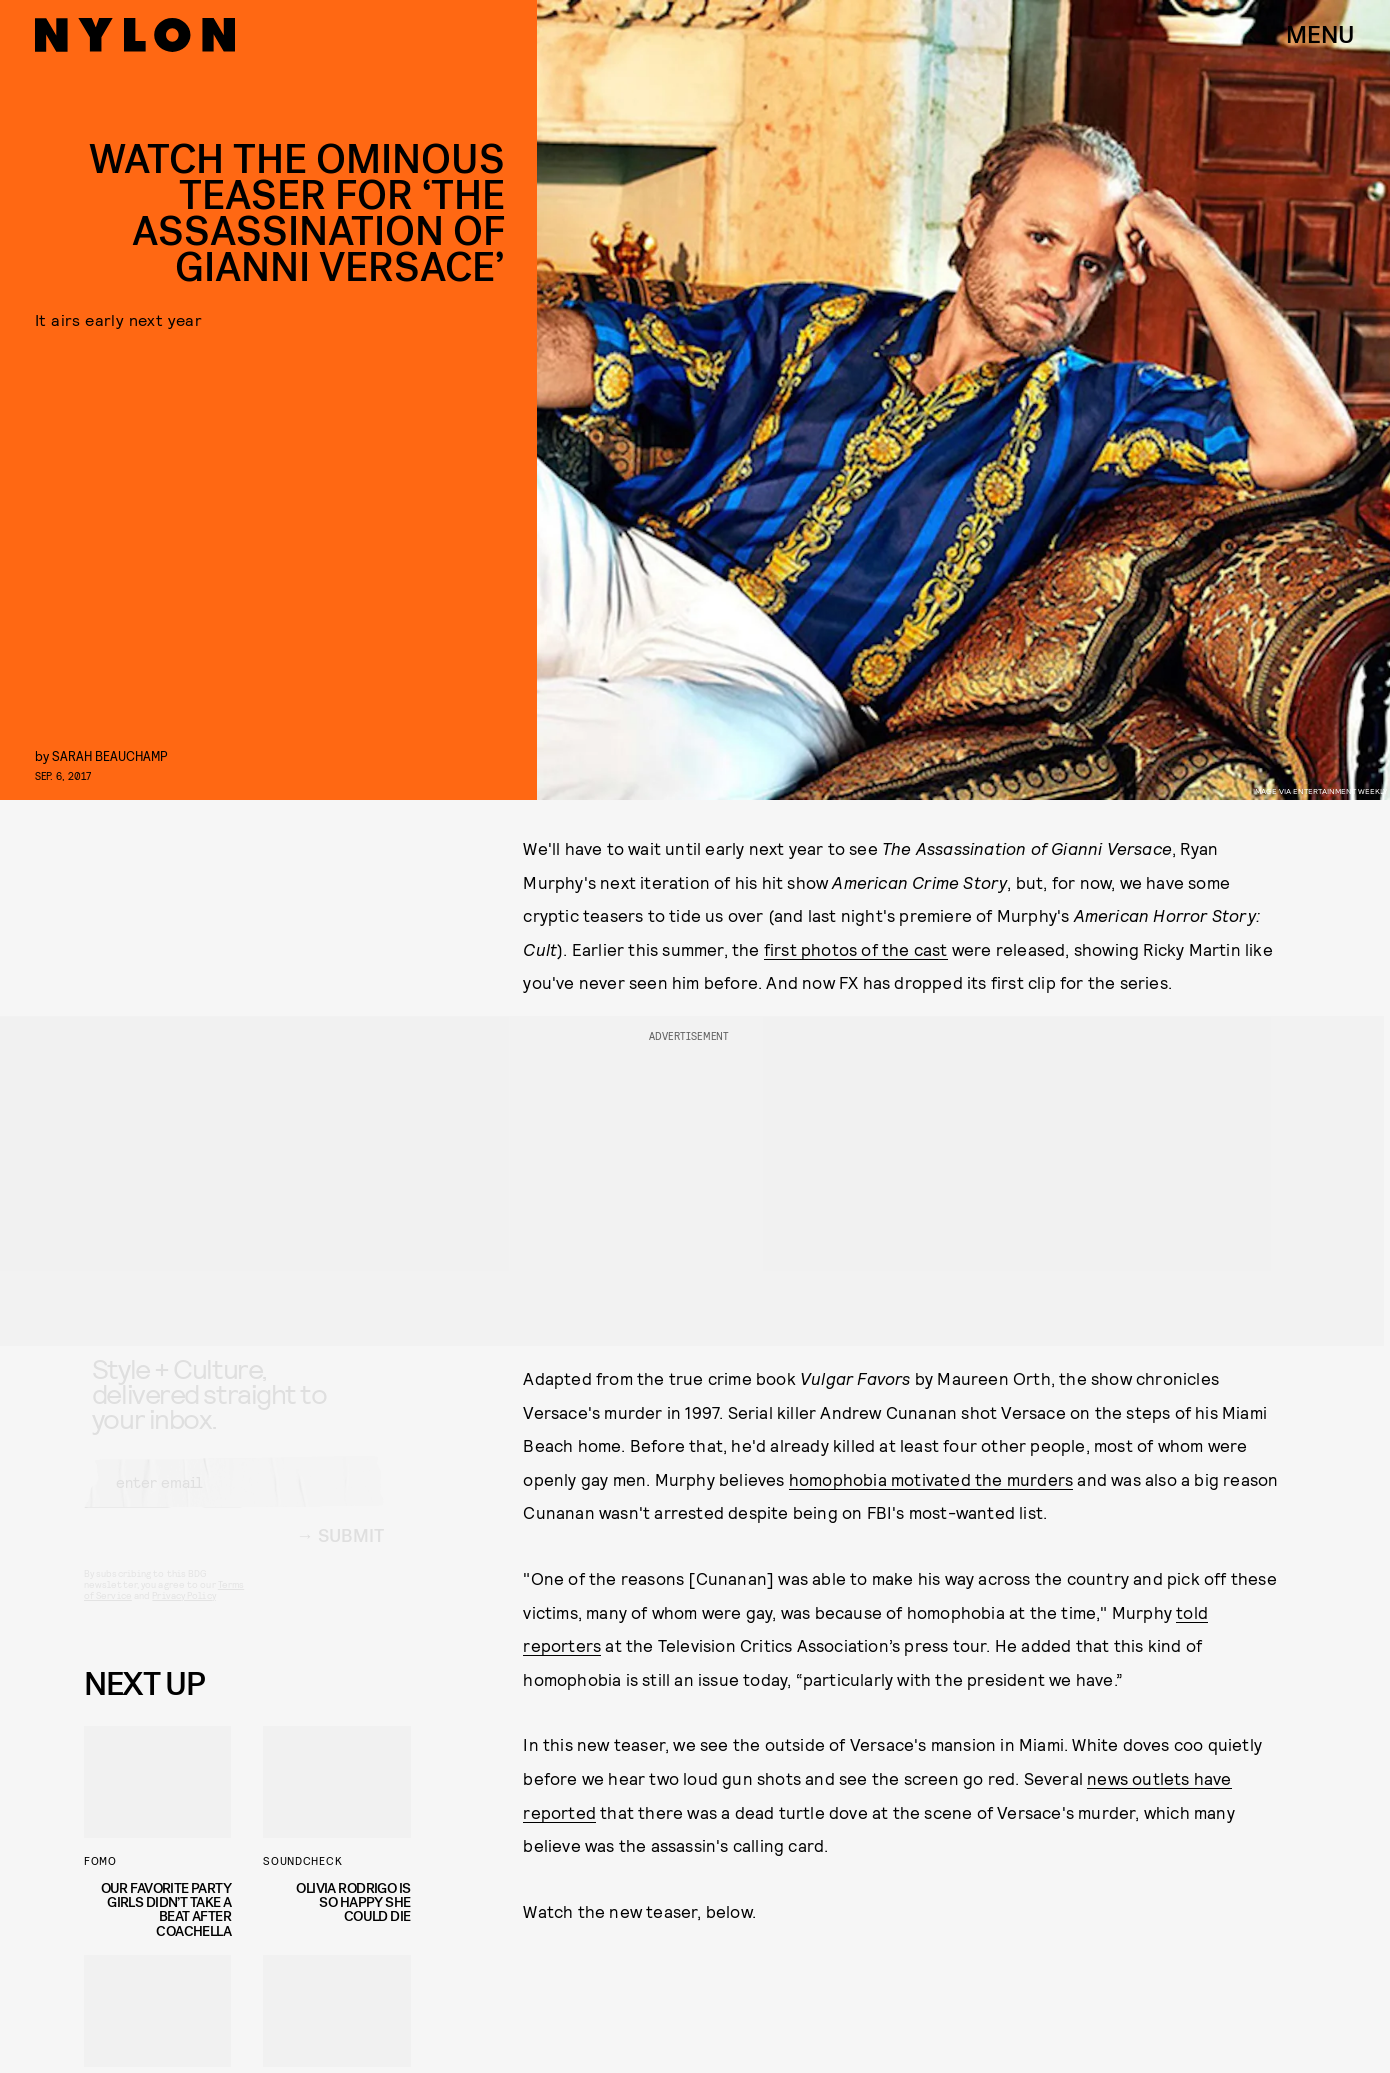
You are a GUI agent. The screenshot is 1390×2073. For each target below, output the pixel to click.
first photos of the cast (856, 949)
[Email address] (234, 1500)
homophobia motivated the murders (931, 1479)
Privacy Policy (183, 1613)
